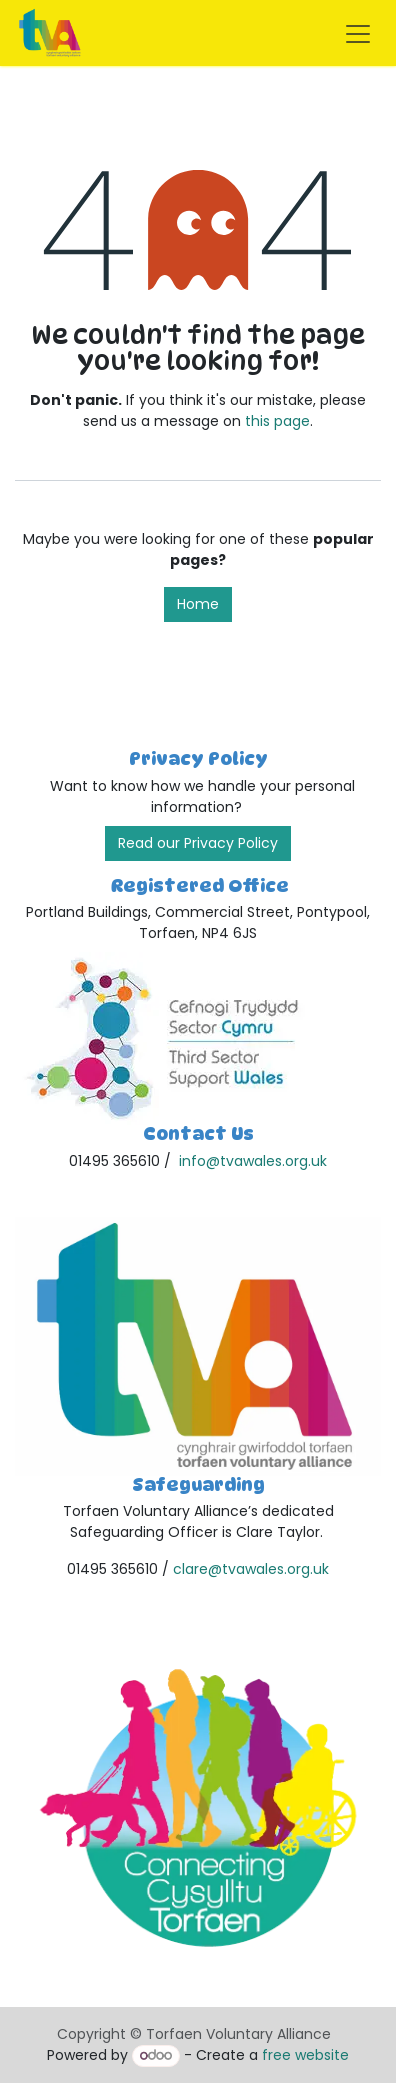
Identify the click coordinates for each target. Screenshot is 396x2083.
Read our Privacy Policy (198, 843)
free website (305, 2055)
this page (277, 421)
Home (198, 604)
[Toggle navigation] (358, 33)
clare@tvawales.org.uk (251, 1569)
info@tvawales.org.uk (253, 1161)
